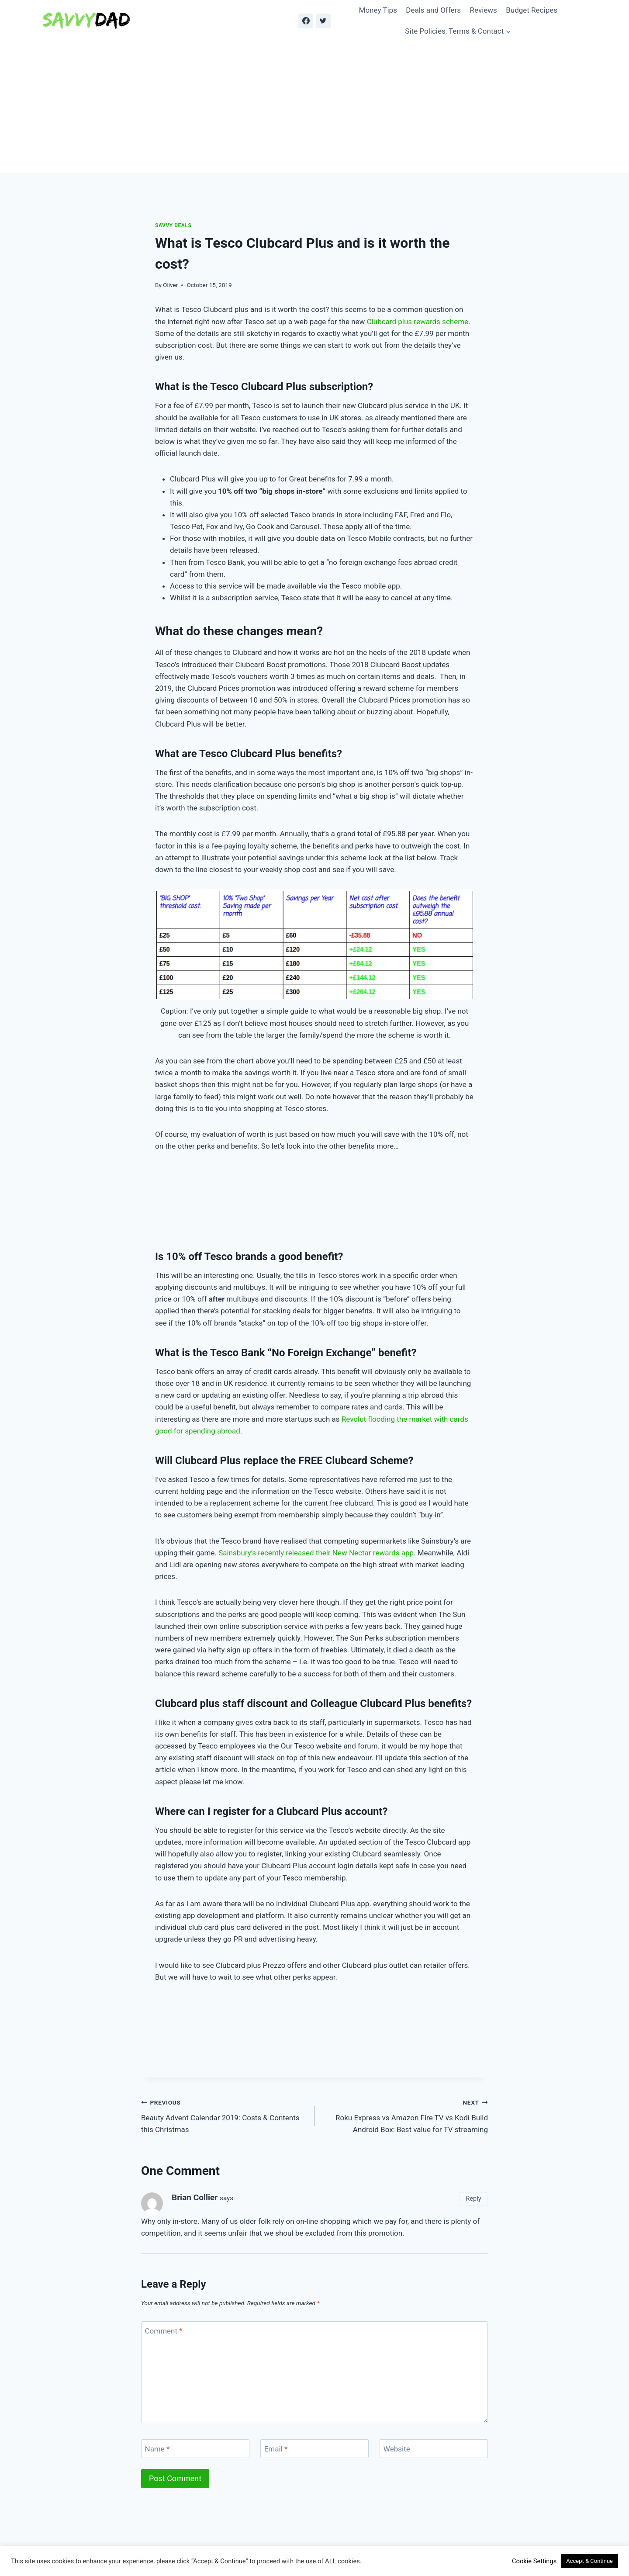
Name (157, 2448)
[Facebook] (305, 21)
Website (397, 2448)
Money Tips (378, 10)
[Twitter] (323, 21)
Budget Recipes (531, 10)
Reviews (483, 10)
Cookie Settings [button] (534, 2561)
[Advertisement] (314, 107)
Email (276, 2448)
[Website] (434, 2448)
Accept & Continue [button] (589, 2561)
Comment (164, 2331)
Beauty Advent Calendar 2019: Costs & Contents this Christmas (224, 2115)
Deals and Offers (433, 10)
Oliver (170, 284)
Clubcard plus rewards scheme (418, 321)
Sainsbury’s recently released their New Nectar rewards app (316, 1552)
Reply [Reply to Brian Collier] (473, 2198)
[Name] (195, 2448)
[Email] (314, 2448)
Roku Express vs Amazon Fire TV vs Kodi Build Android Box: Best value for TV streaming (405, 2115)
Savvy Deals (173, 225)
